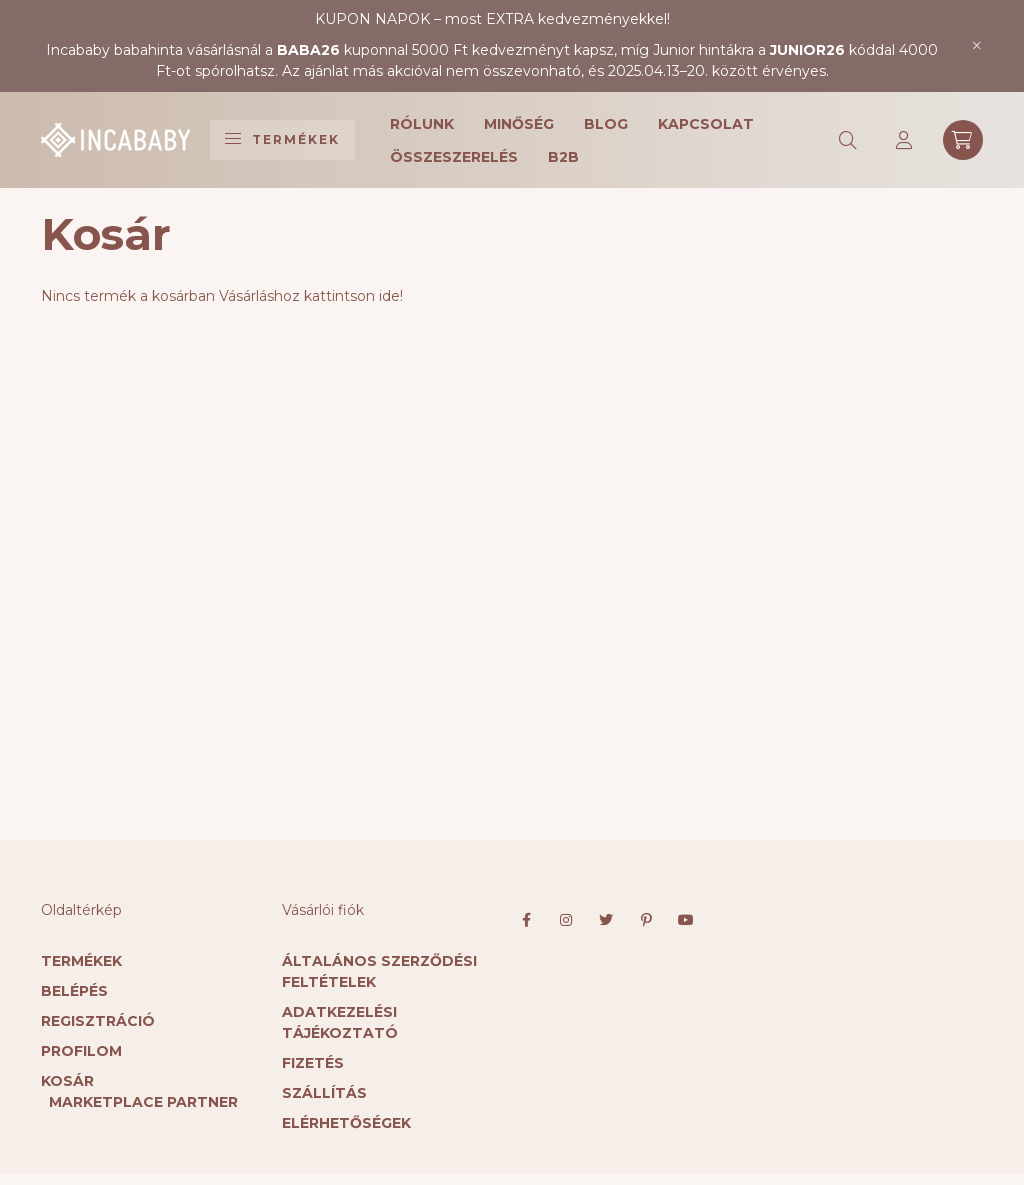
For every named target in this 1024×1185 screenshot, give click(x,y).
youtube (686, 920)
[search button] (849, 140)
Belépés (74, 991)
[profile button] (905, 140)
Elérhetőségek (346, 1123)
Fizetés (313, 1063)
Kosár (67, 1081)
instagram (566, 920)
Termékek (81, 961)
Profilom (81, 1051)
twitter (606, 920)
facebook (526, 920)
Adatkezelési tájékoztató (340, 1022)
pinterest (646, 920)
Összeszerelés (454, 157)
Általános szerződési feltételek (379, 971)
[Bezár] (978, 46)
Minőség (519, 124)
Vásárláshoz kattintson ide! (311, 296)
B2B (563, 157)
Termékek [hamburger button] (282, 139)
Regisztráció (98, 1021)
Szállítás (324, 1093)
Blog (606, 124)
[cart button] (963, 140)
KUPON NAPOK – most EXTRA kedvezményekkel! (492, 19)
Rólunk (422, 124)
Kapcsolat (706, 124)
